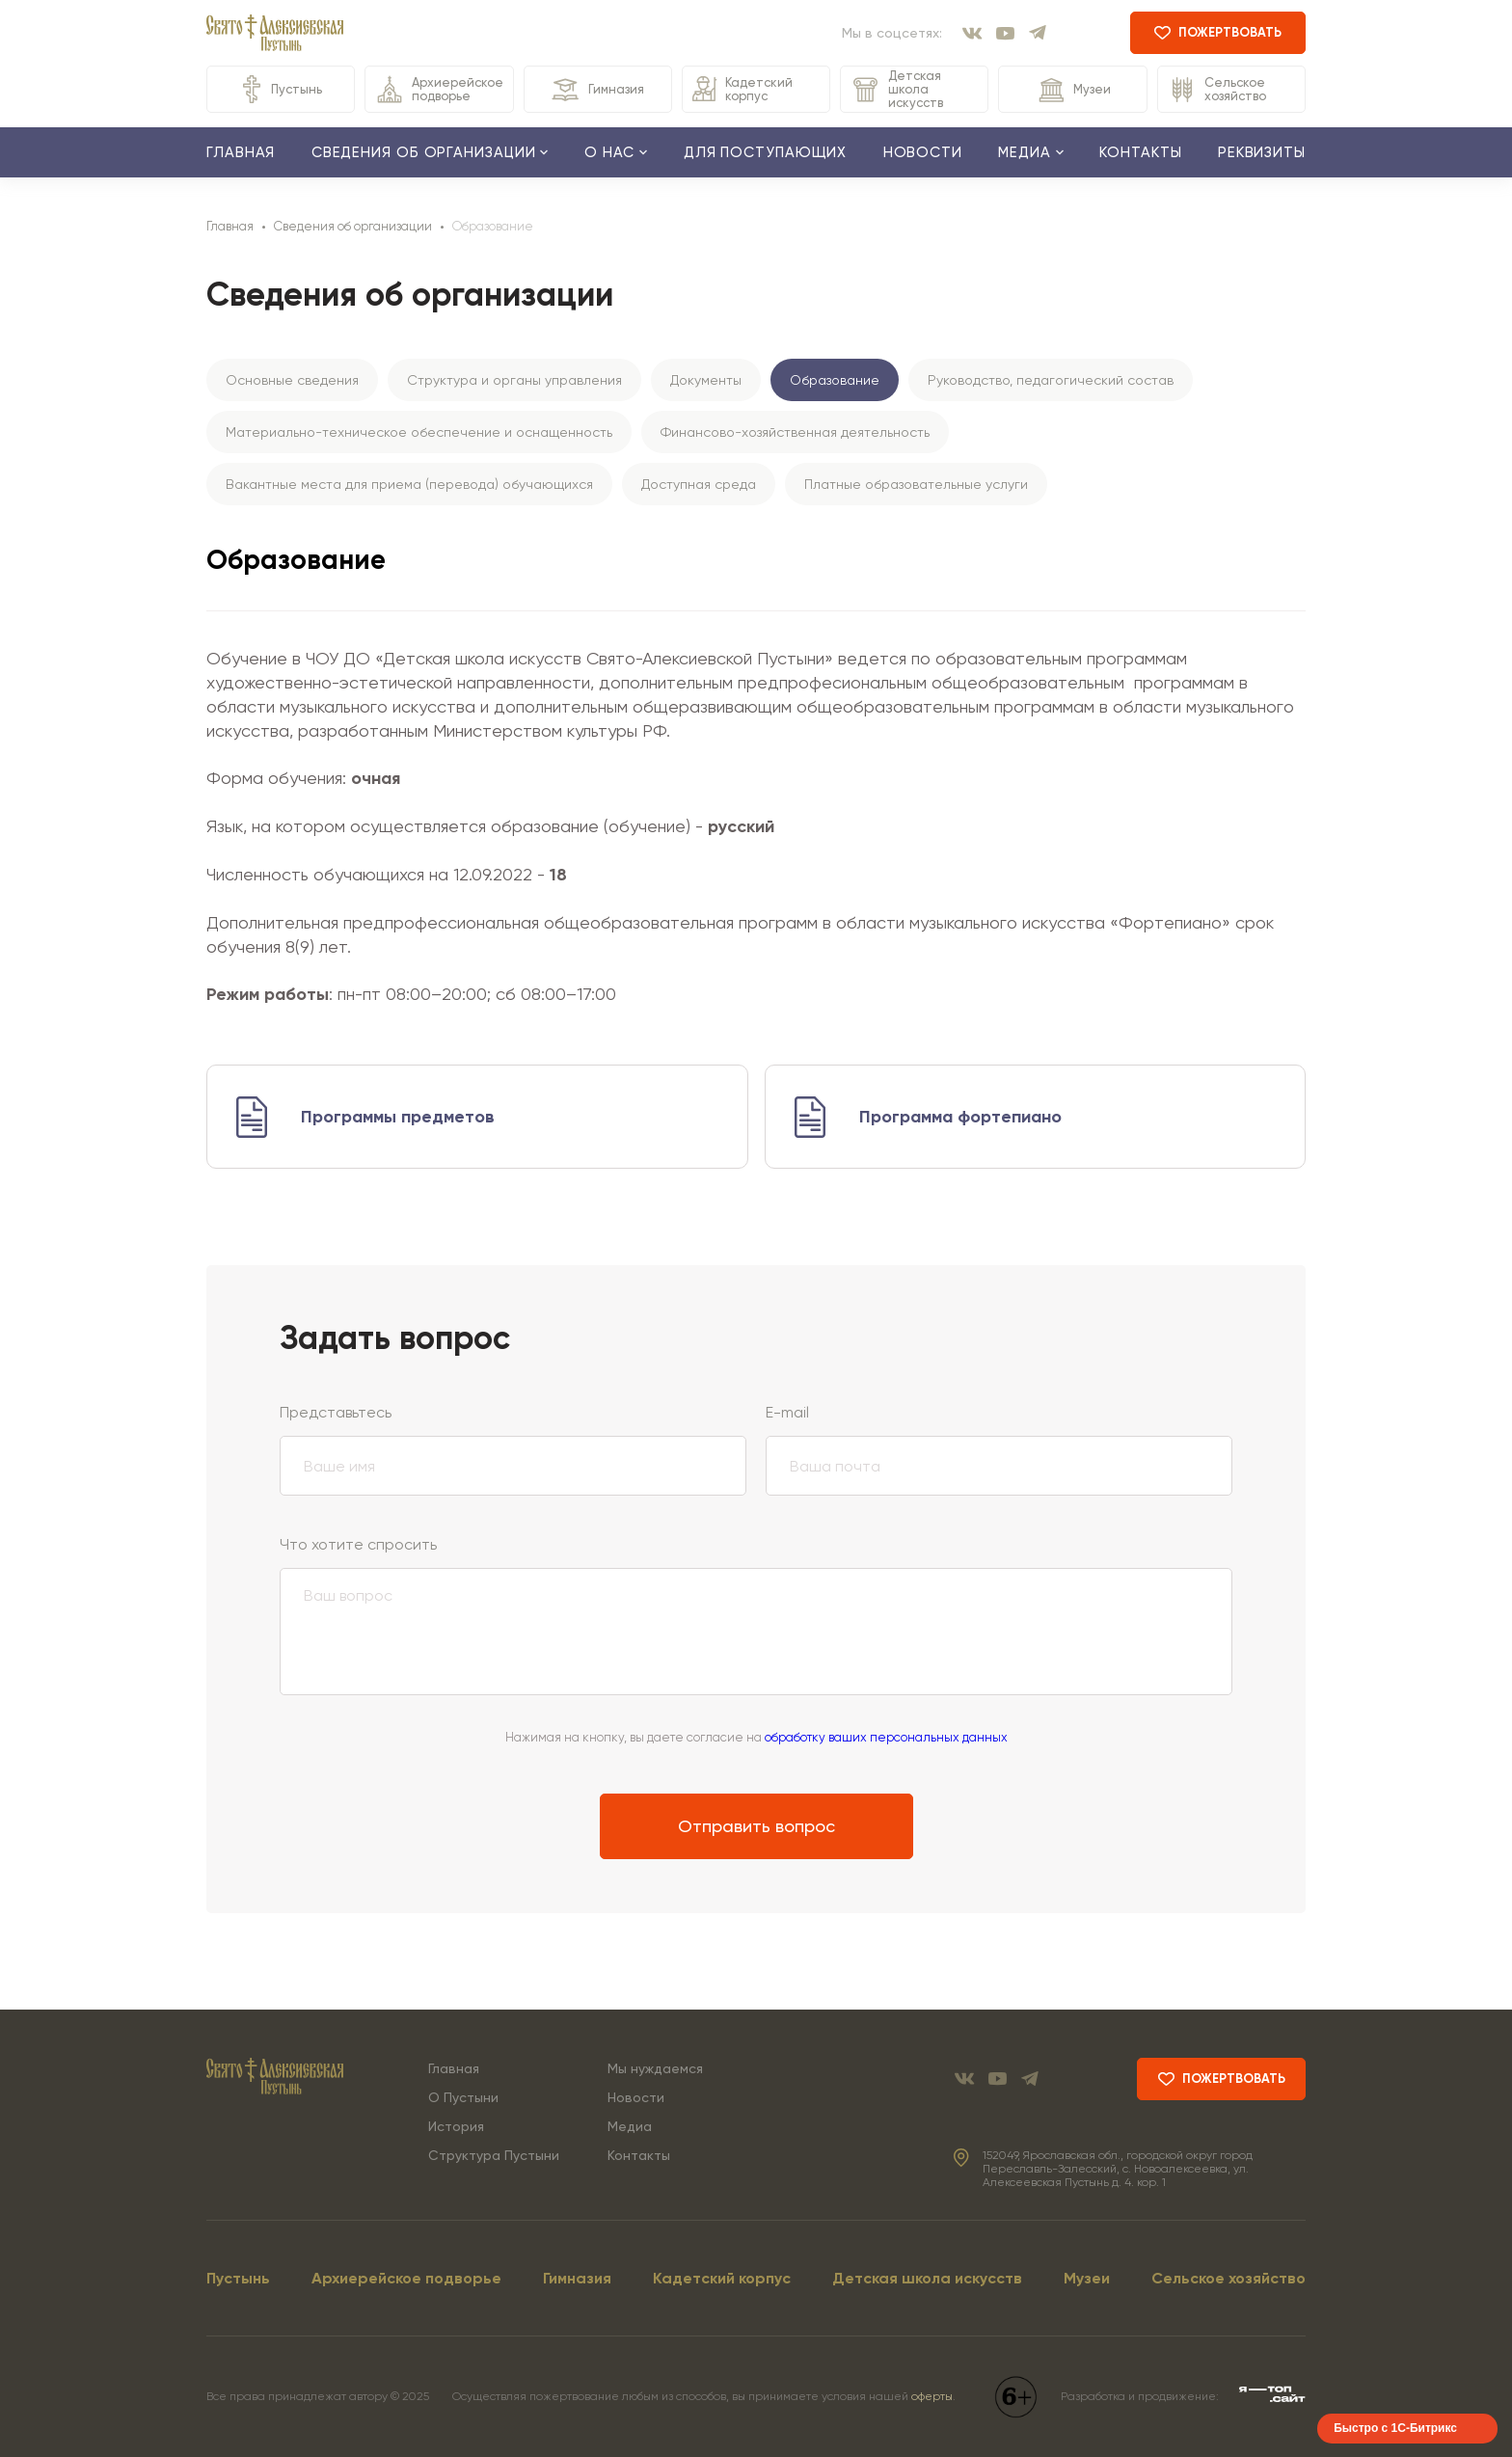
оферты (932, 2396)
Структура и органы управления (514, 380)
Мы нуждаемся (655, 2068)
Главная (240, 152)
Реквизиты (1262, 152)
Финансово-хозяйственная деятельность (795, 432)
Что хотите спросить (358, 1544)
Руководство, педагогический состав (1051, 380)
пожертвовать (1218, 32)
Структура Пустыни (493, 2155)
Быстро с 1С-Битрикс (1395, 2428)
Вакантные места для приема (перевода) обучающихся (409, 484)
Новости (922, 152)
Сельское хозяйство (1217, 89)
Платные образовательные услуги (916, 484)
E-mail (787, 1412)
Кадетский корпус (742, 89)
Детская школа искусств (896, 89)
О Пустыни (463, 2097)
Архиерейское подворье (439, 89)
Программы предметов (398, 1116)
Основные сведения (292, 380)
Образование (834, 380)
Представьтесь (336, 1412)
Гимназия (597, 89)
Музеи (1073, 89)
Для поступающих (766, 152)
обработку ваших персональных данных (886, 1737)
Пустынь (280, 89)
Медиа (630, 2126)
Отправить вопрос (756, 1826)
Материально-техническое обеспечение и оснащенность (419, 432)
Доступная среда (698, 484)
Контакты (1140, 152)
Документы (706, 380)
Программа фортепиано (960, 1116)
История (456, 2126)
